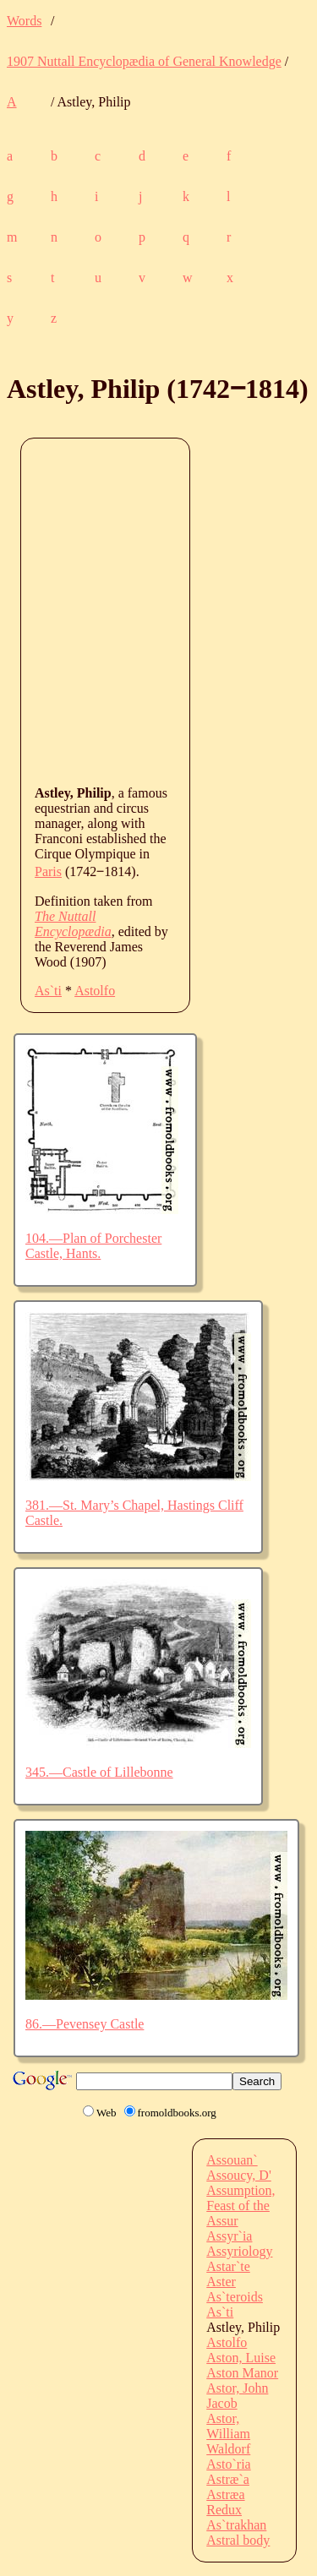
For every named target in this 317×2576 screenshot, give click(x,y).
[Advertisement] (158, 610)
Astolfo (94, 990)
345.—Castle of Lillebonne (99, 1772)
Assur (222, 2221)
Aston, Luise (241, 2357)
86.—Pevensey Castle (84, 2024)
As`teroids (234, 2297)
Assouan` (231, 2160)
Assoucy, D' (238, 2175)
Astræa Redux (225, 2502)
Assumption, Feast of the (240, 2198)
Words (24, 21)
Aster (221, 2281)
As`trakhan (236, 2525)
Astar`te (228, 2266)
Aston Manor (242, 2373)
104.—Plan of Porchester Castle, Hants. (93, 1246)
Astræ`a (227, 2479)
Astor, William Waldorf (228, 2433)
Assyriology (239, 2251)
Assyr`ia (229, 2236)
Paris (48, 871)
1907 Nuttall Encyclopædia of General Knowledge (144, 61)
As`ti (48, 990)
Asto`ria (228, 2464)
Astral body (238, 2540)
